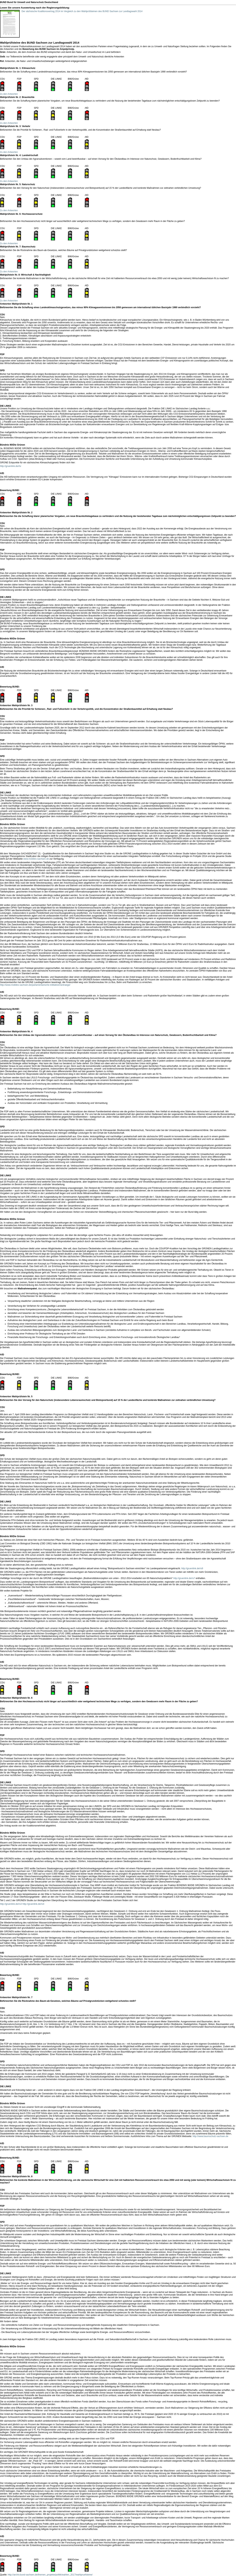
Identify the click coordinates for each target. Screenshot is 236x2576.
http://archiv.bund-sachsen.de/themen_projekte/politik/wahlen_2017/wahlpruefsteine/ (50, 2574)
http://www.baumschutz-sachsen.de (210, 2136)
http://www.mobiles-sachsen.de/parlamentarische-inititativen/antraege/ (35, 985)
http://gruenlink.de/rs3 (11, 1904)
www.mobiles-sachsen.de (36, 859)
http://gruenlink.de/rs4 (33, 1904)
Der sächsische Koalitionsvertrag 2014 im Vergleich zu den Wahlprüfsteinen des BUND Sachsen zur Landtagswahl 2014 (82, 11)
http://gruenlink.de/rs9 (192, 1568)
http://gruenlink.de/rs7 (184, 1578)
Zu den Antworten (9, 94)
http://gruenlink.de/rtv (10, 466)
